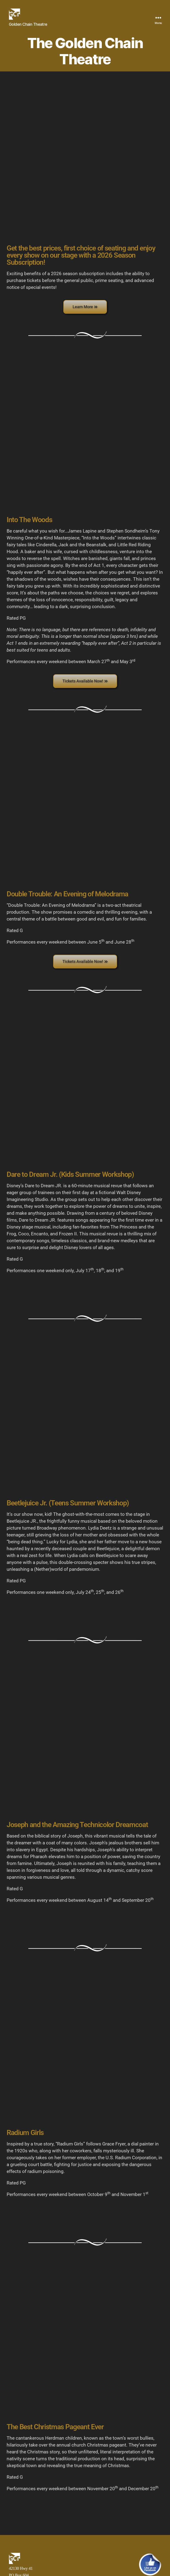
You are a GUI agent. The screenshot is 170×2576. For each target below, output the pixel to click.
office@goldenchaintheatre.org (33, 2516)
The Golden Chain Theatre (49, 2563)
